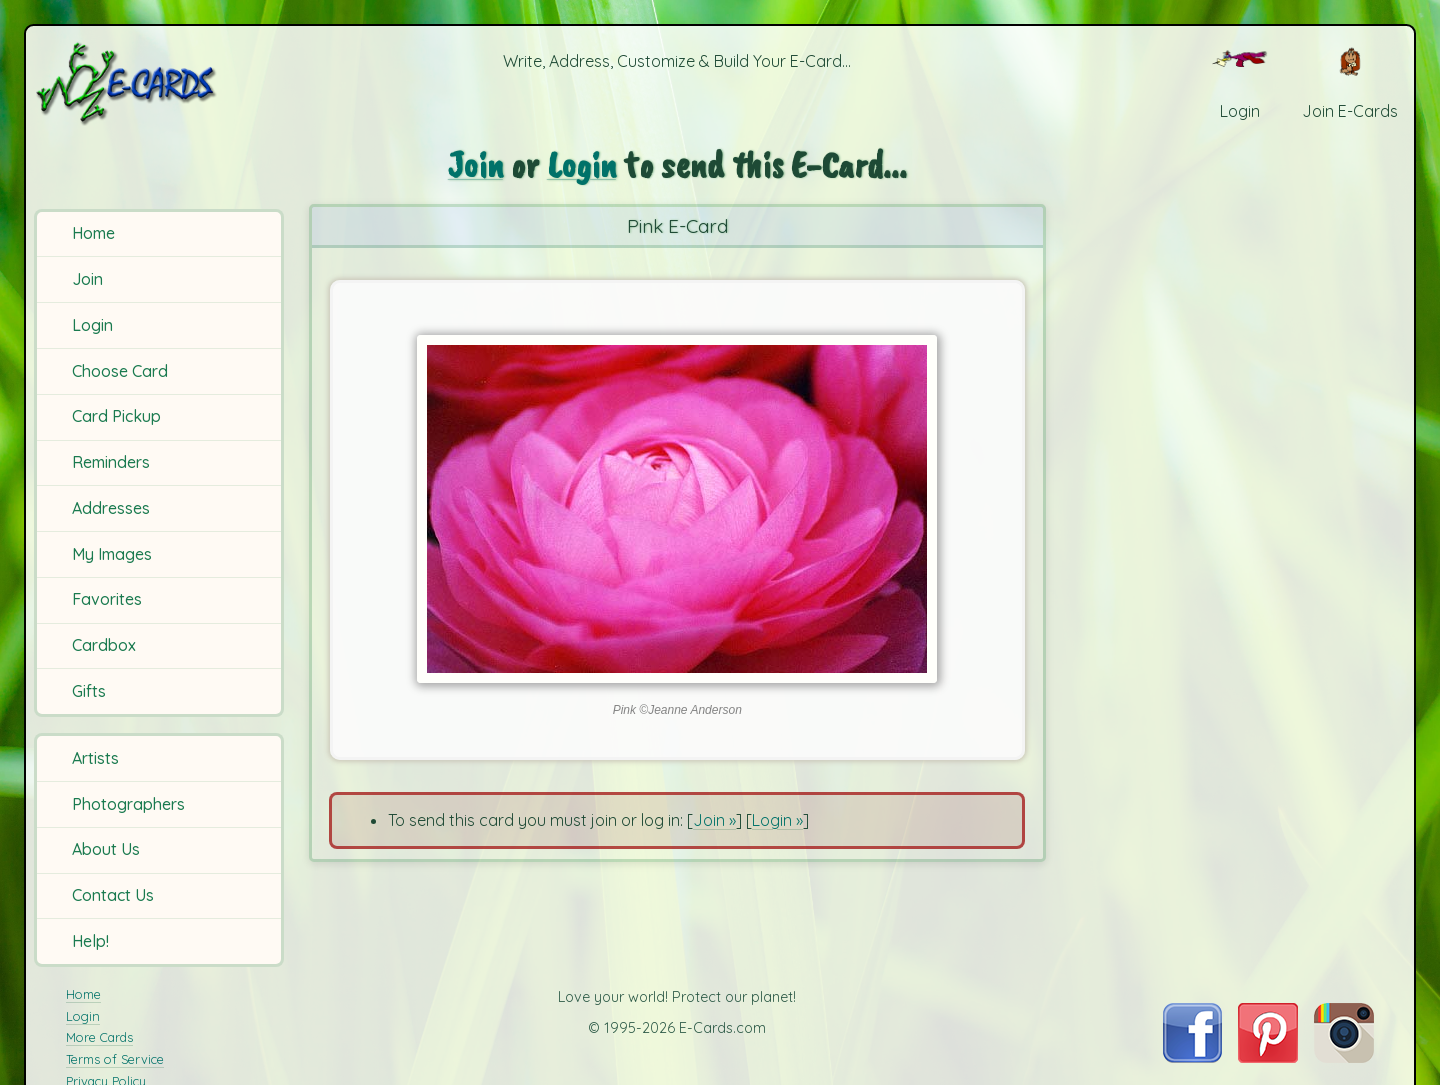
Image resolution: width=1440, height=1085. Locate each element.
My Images (112, 554)
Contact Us (113, 895)
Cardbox (104, 645)
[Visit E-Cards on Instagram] (1344, 1057)
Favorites (107, 599)
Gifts (89, 691)
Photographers (128, 804)
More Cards (99, 1037)
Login (92, 325)
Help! (90, 941)
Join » (714, 820)
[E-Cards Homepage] (159, 83)
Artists (95, 758)
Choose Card (120, 371)
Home (93, 233)
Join (87, 279)
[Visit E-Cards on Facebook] (1192, 1057)
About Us (106, 849)
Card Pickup (116, 416)
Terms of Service (115, 1059)
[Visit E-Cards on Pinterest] (1268, 1057)
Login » (777, 820)
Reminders (111, 462)
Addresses (111, 508)
